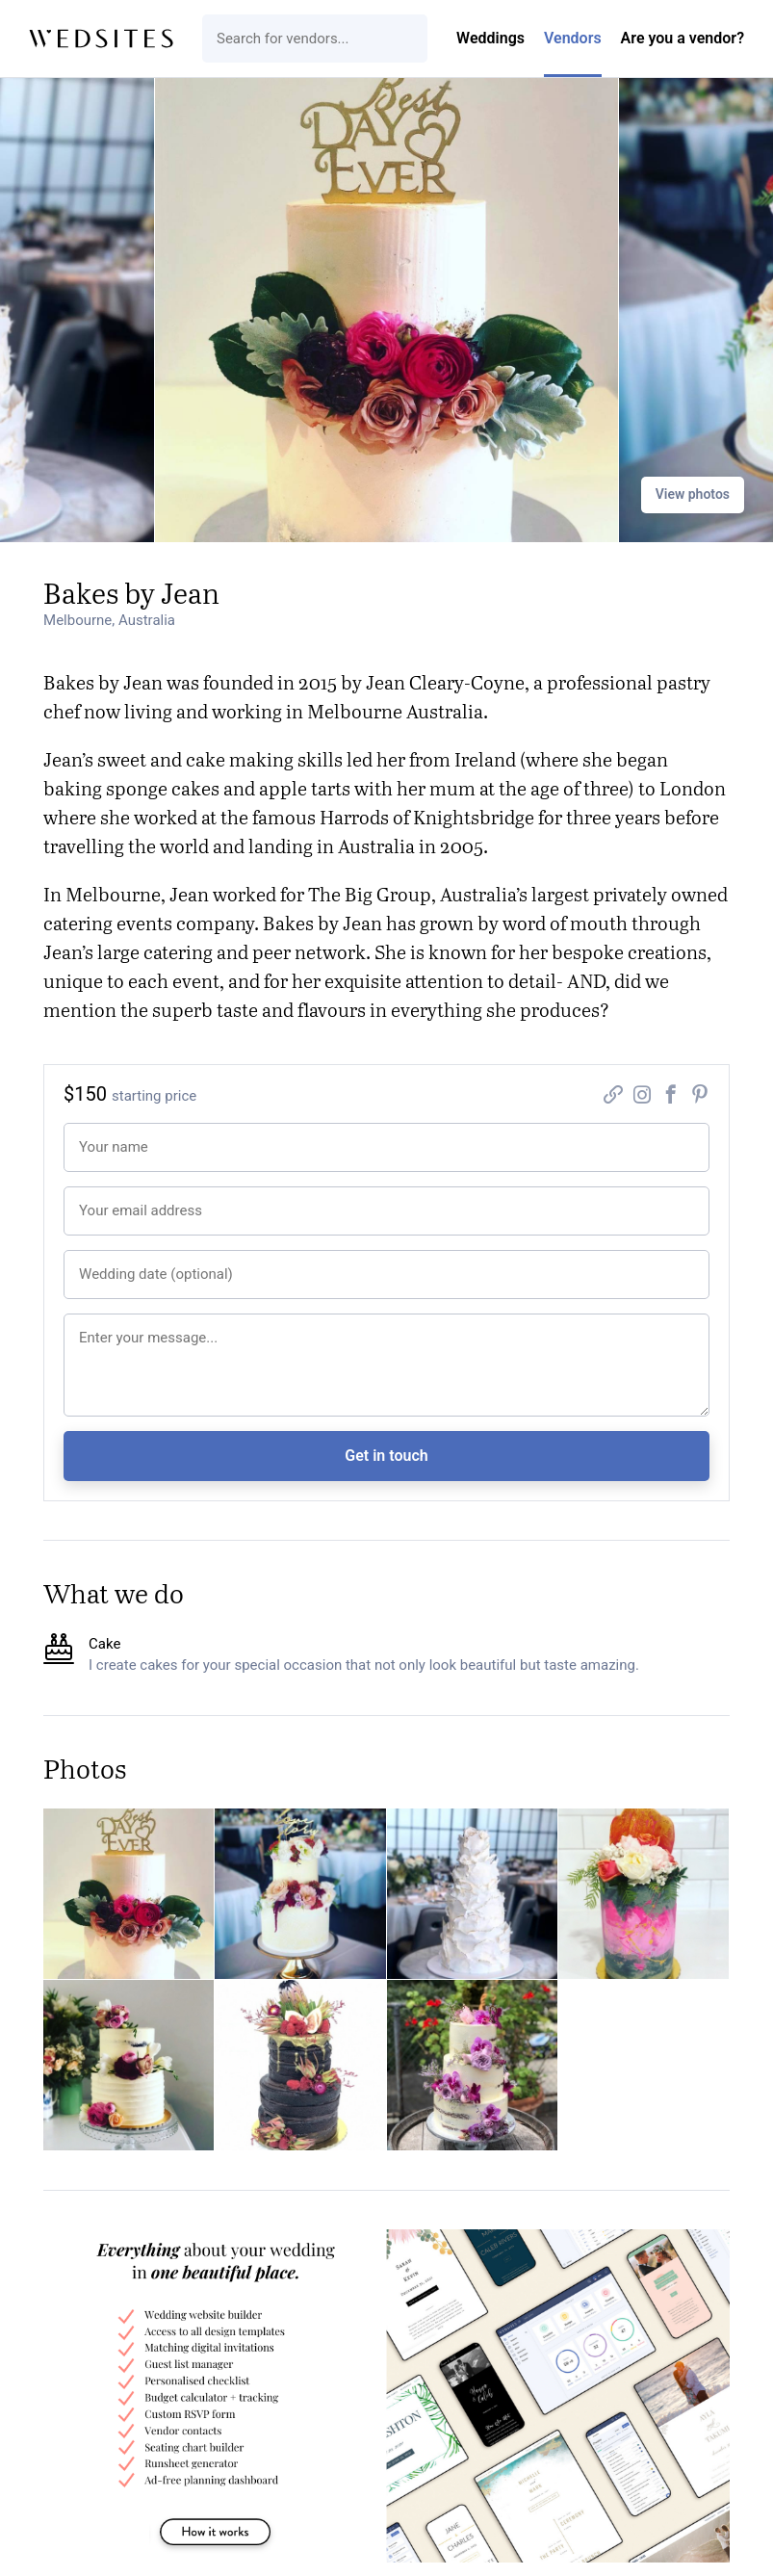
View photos (693, 494)
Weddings (490, 38)
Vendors (573, 38)
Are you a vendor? (682, 38)
